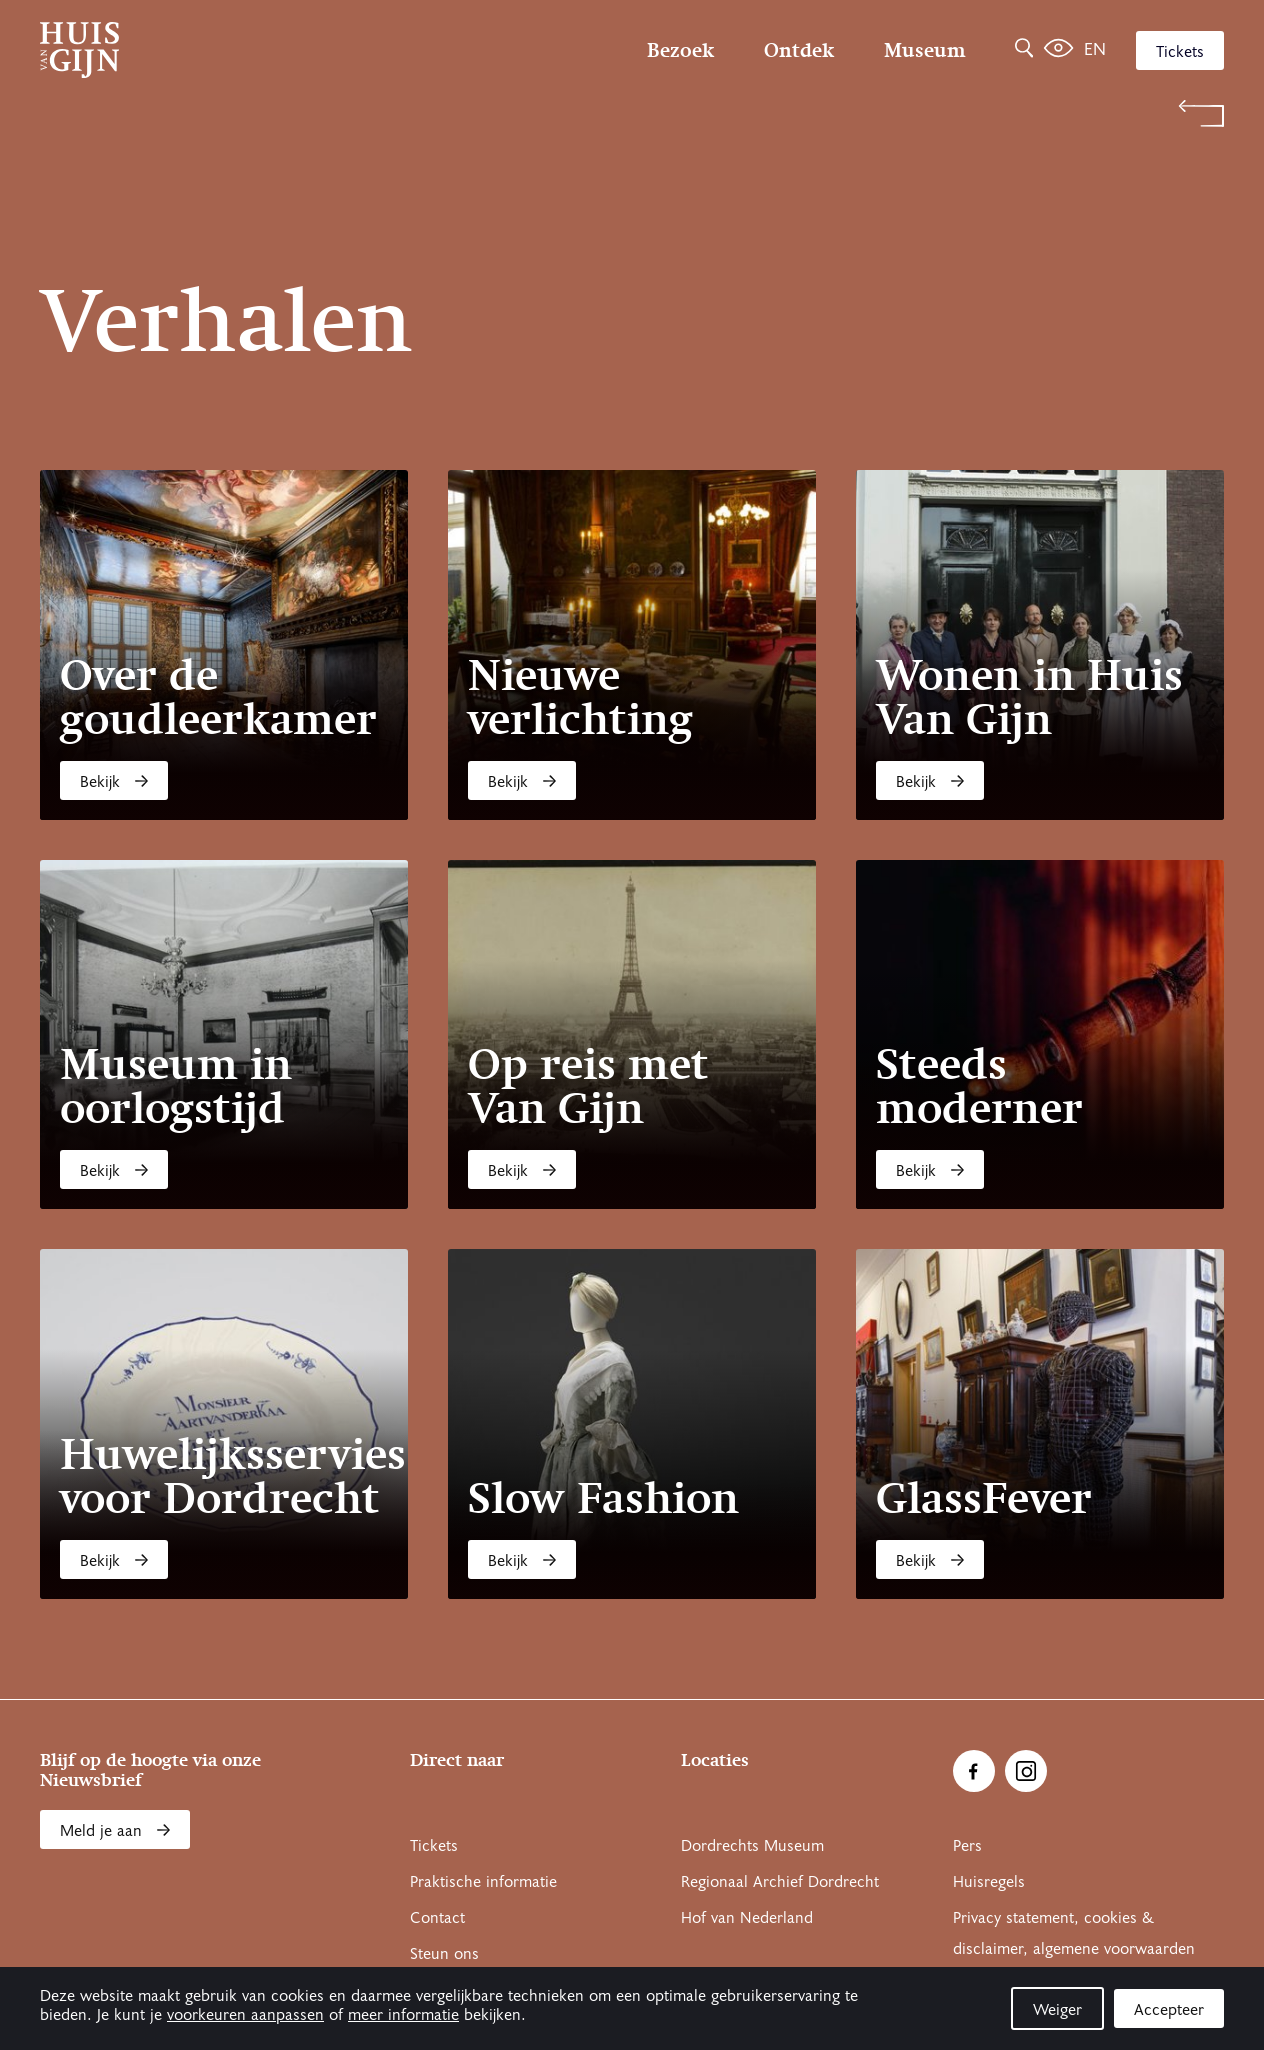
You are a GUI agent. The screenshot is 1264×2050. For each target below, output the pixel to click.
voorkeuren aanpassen (245, 2015)
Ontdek (799, 50)
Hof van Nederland (747, 1918)
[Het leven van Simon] (1058, 50)
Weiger (1057, 2010)
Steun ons (444, 1954)
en (1095, 49)
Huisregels (989, 1882)
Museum (924, 50)
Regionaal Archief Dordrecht (780, 1882)
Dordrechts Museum (752, 1846)
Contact (437, 1918)
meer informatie (403, 2015)
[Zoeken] (1024, 50)
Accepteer (1169, 2010)
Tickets (1180, 52)
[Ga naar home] (217, 50)
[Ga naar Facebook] (974, 1771)
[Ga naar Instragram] (1026, 1771)
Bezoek (680, 50)
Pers (967, 1846)
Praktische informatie (483, 1882)
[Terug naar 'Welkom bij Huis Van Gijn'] (632, 113)
